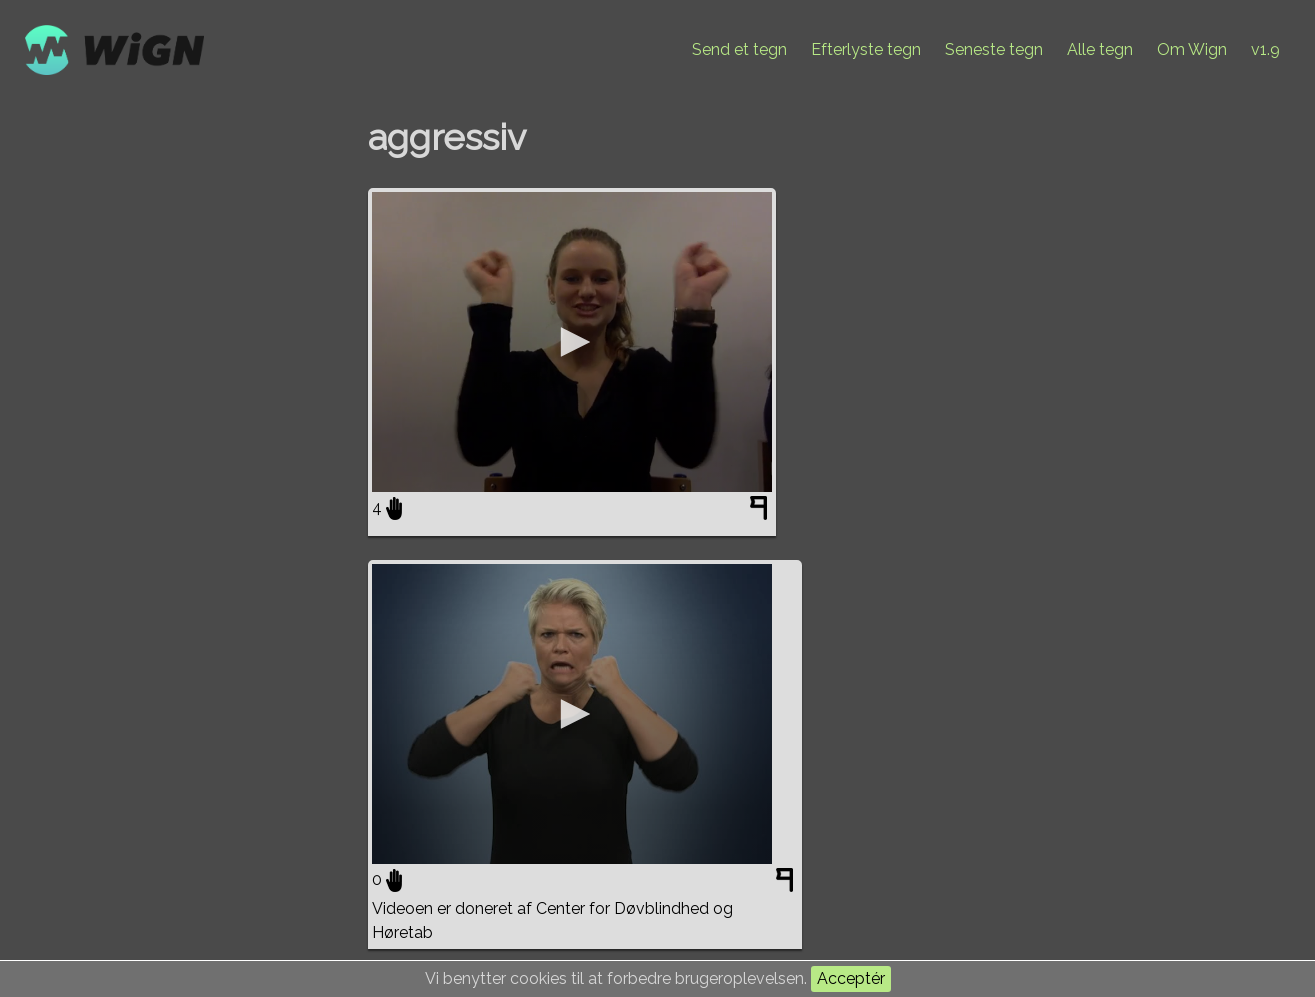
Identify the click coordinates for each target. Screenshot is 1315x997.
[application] (572, 342)
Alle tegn (1100, 49)
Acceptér (851, 978)
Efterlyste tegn (866, 49)
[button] (572, 342)
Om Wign (1192, 49)
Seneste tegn (994, 49)
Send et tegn (739, 49)
